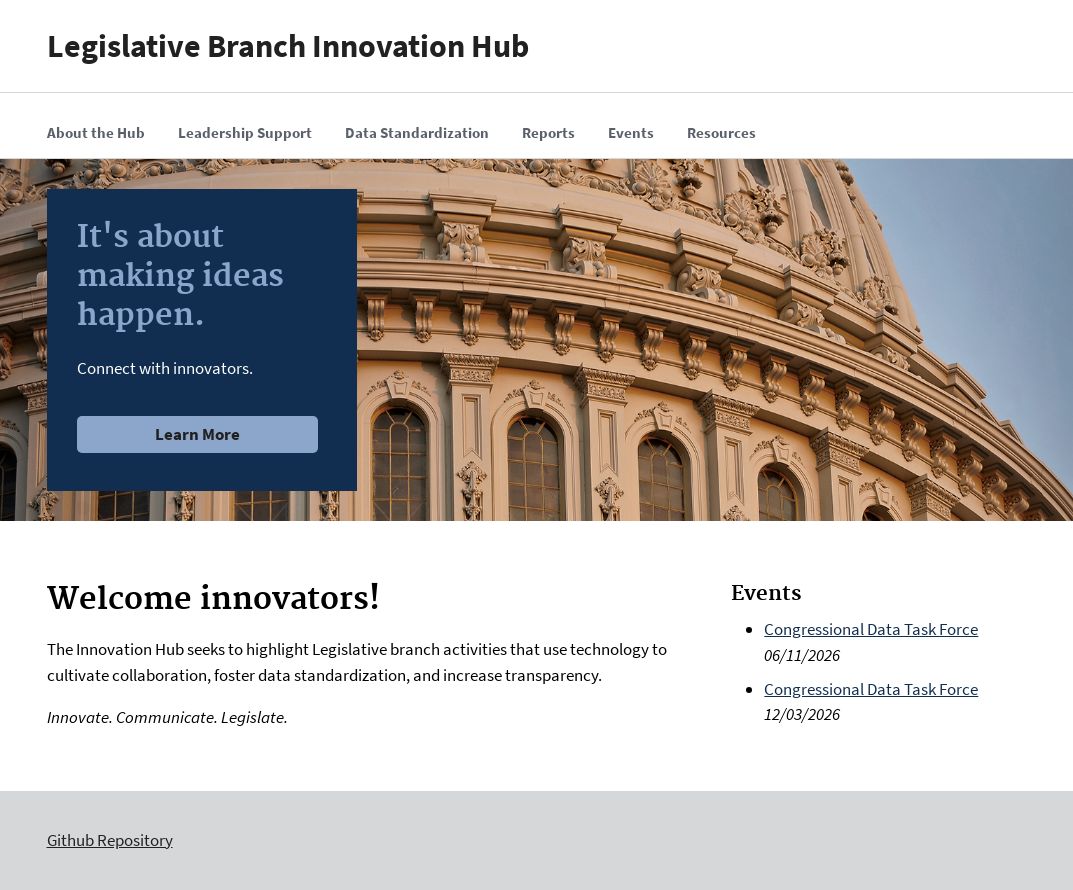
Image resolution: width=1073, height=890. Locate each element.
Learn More (197, 434)
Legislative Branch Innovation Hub (288, 46)
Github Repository (110, 840)
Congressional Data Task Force (871, 629)
